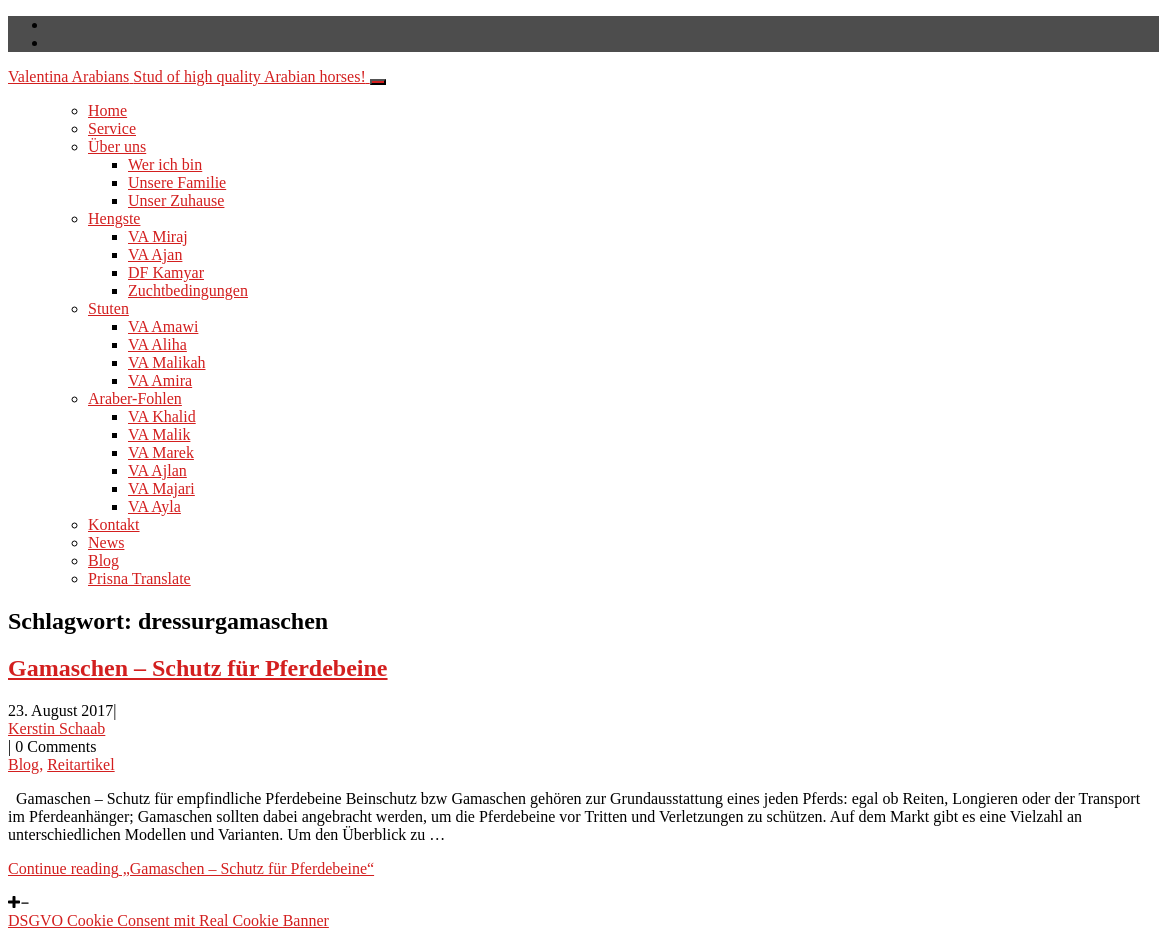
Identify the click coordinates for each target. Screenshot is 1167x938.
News (106, 542)
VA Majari (161, 488)
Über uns (117, 146)
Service (112, 128)
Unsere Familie (177, 182)
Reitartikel (81, 764)
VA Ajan (155, 254)
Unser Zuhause (176, 200)
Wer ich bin (165, 164)
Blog (103, 560)
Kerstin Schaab (56, 728)
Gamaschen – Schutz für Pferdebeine (198, 668)
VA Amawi (163, 326)
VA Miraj (158, 236)
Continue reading (191, 868)
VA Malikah (166, 362)
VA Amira (160, 380)
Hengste (114, 218)
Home (107, 110)
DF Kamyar (166, 272)
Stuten (108, 308)
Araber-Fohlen (135, 398)
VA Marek (161, 452)
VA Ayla (154, 506)
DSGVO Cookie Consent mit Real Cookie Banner (168, 920)
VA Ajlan (157, 470)
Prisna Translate (139, 578)
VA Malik (159, 434)
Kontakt (114, 524)
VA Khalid (162, 416)
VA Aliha (157, 344)
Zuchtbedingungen (188, 290)
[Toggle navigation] (378, 82)
